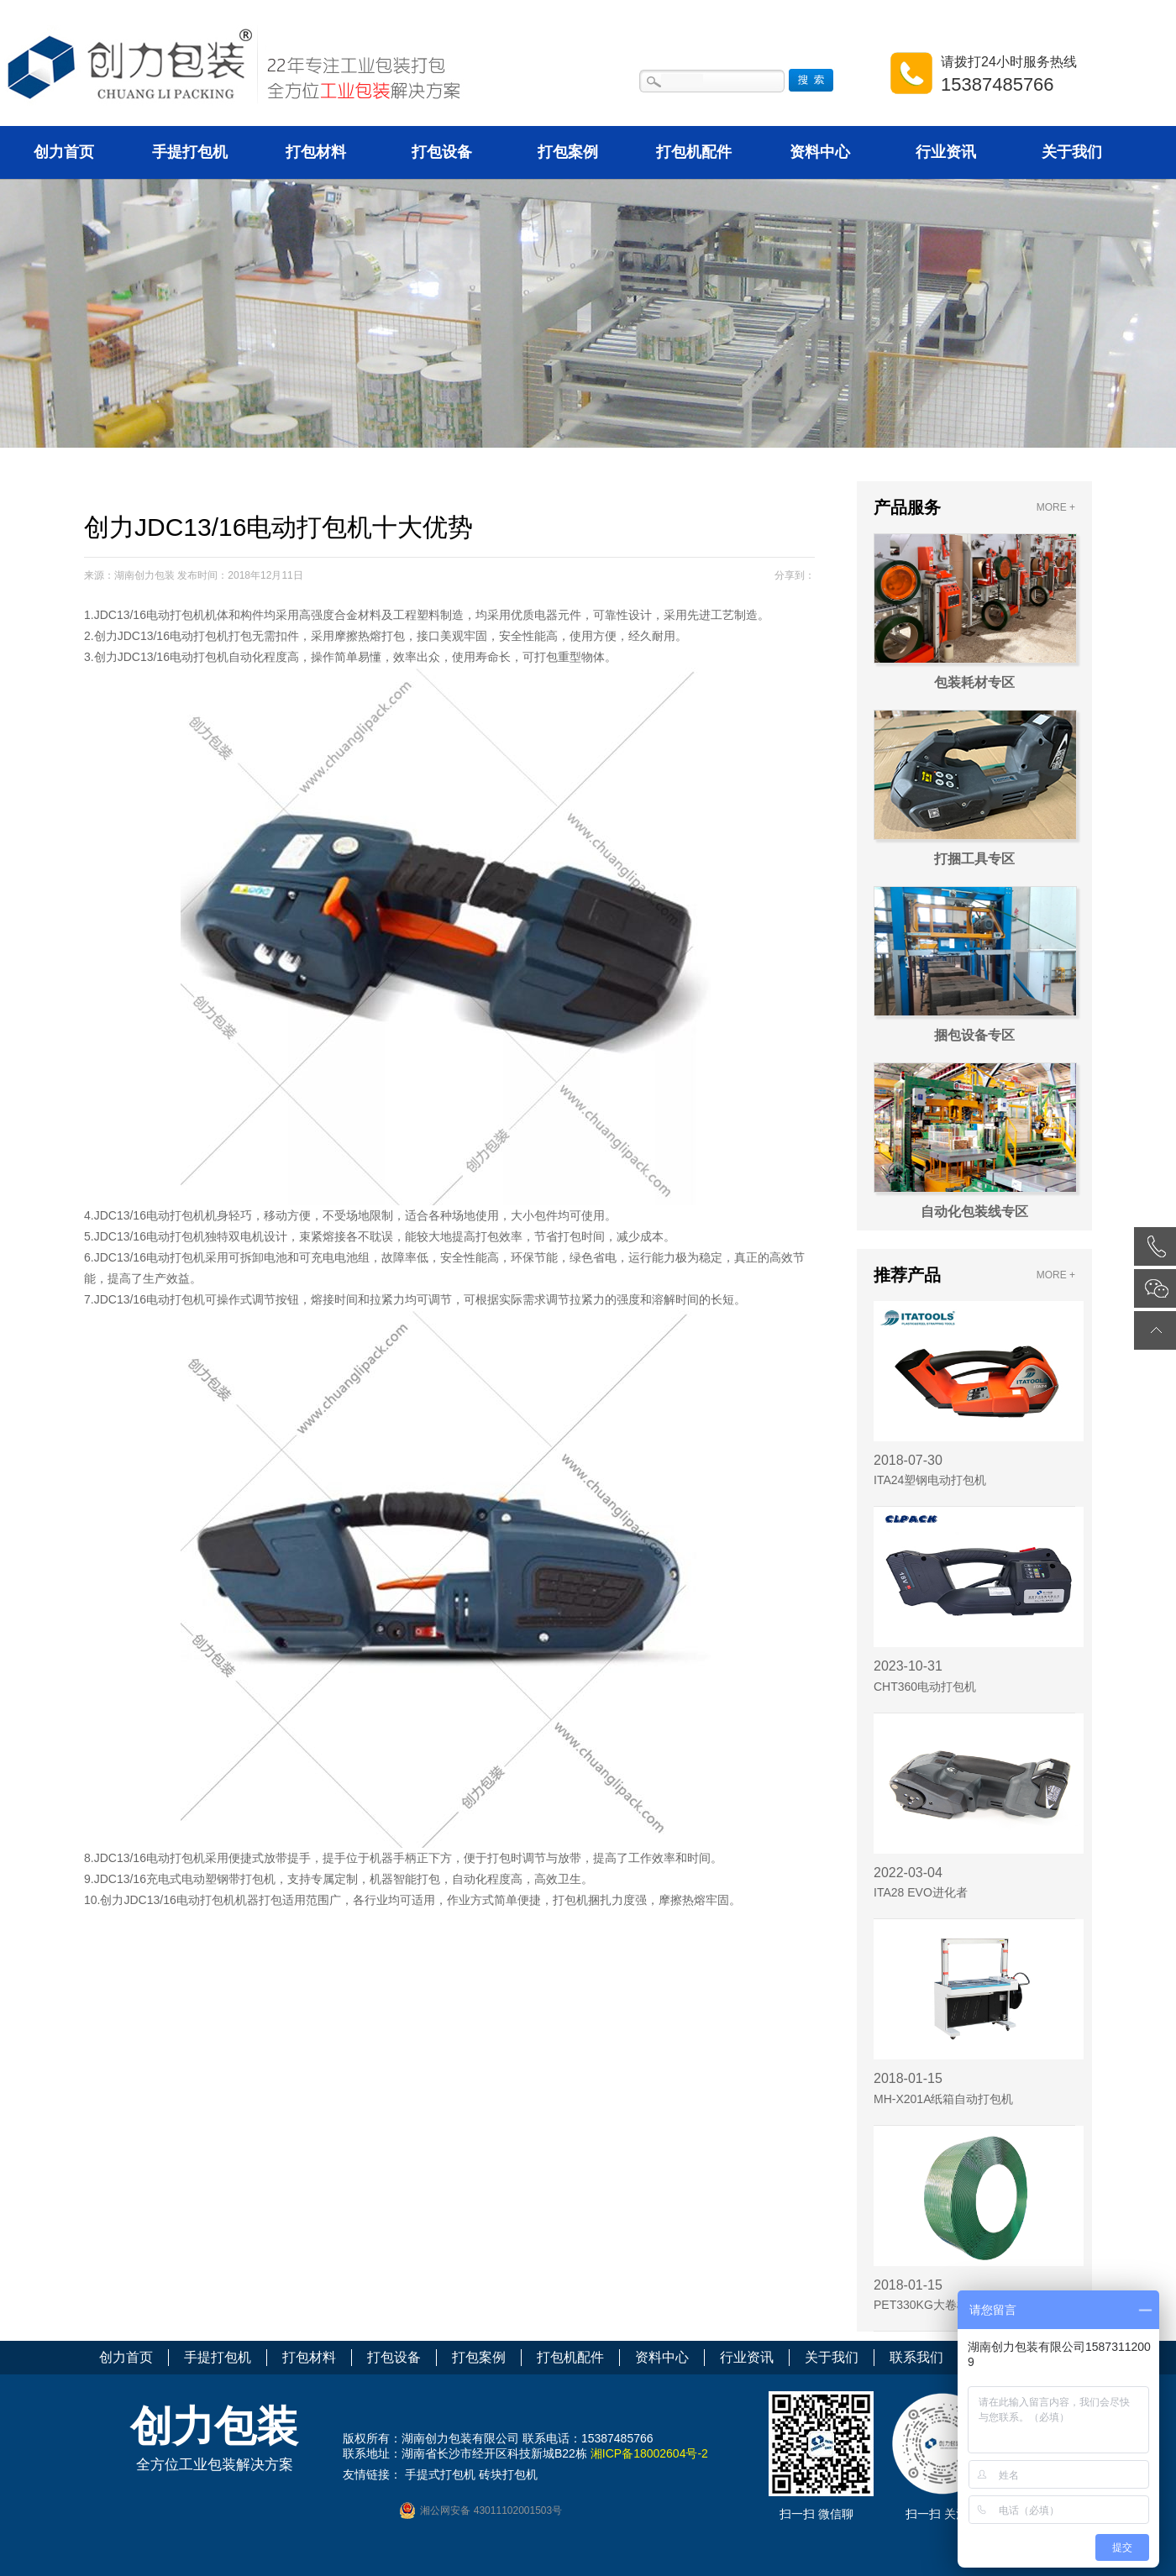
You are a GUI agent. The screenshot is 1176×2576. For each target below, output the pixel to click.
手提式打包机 (440, 2474)
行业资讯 (946, 152)
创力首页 (64, 152)
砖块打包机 (508, 2474)
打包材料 (316, 152)
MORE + (1056, 507)
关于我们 (1072, 152)
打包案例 (568, 152)
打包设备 (442, 152)
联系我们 (916, 2357)
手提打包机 (190, 152)
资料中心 (820, 152)
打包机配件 (694, 152)
